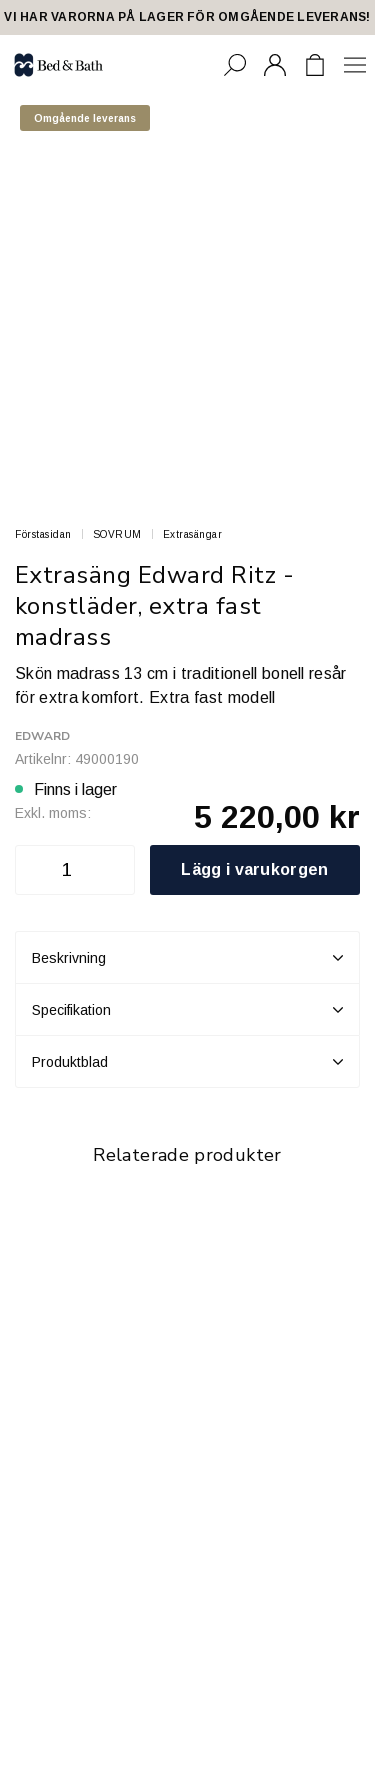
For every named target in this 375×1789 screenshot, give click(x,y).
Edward (42, 736)
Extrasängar (193, 534)
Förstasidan (43, 534)
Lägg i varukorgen (254, 869)
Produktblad (187, 1062)
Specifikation (187, 1010)
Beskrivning (187, 958)
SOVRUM (117, 534)
